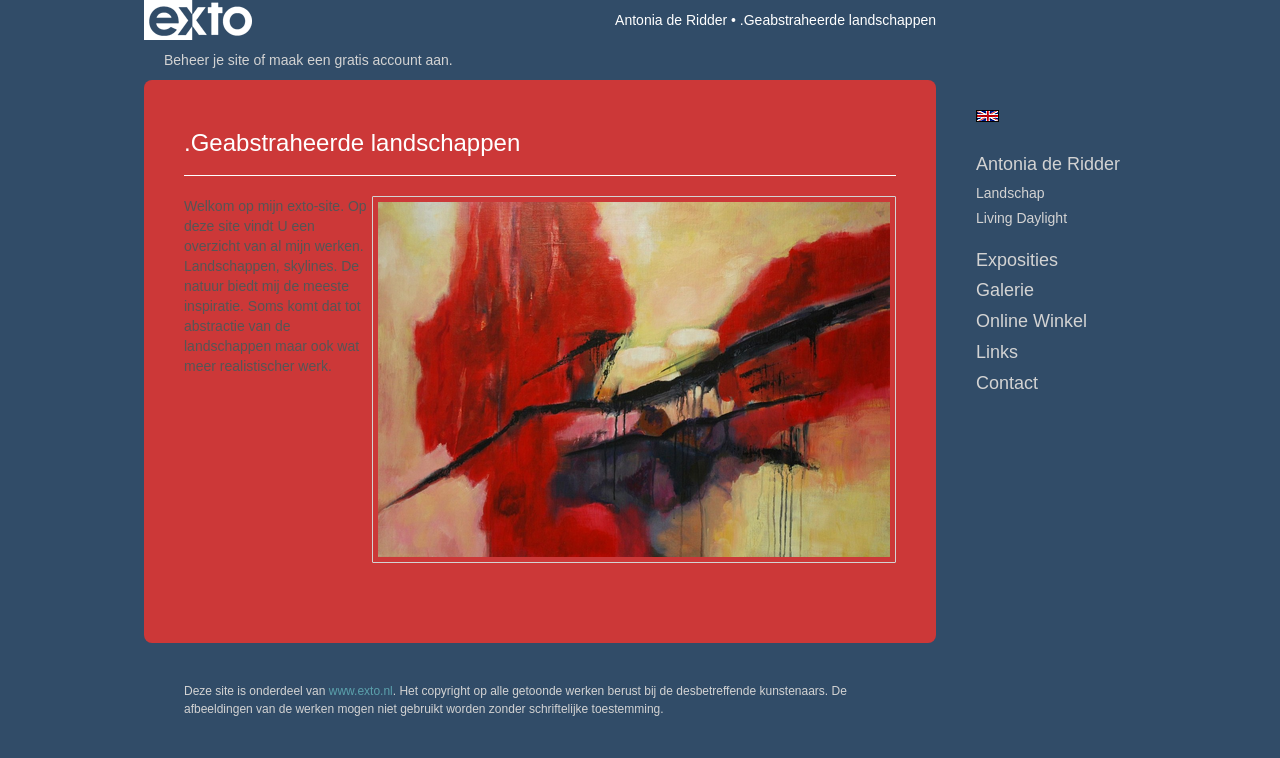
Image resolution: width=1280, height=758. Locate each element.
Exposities (1017, 260)
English (987, 116)
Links (997, 352)
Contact (1007, 383)
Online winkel (1031, 321)
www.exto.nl (361, 691)
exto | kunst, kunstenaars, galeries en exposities (200, 20)
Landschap (1010, 193)
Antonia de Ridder (671, 20)
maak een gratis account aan (359, 60)
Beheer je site (207, 60)
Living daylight (1021, 218)
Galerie (1005, 290)
